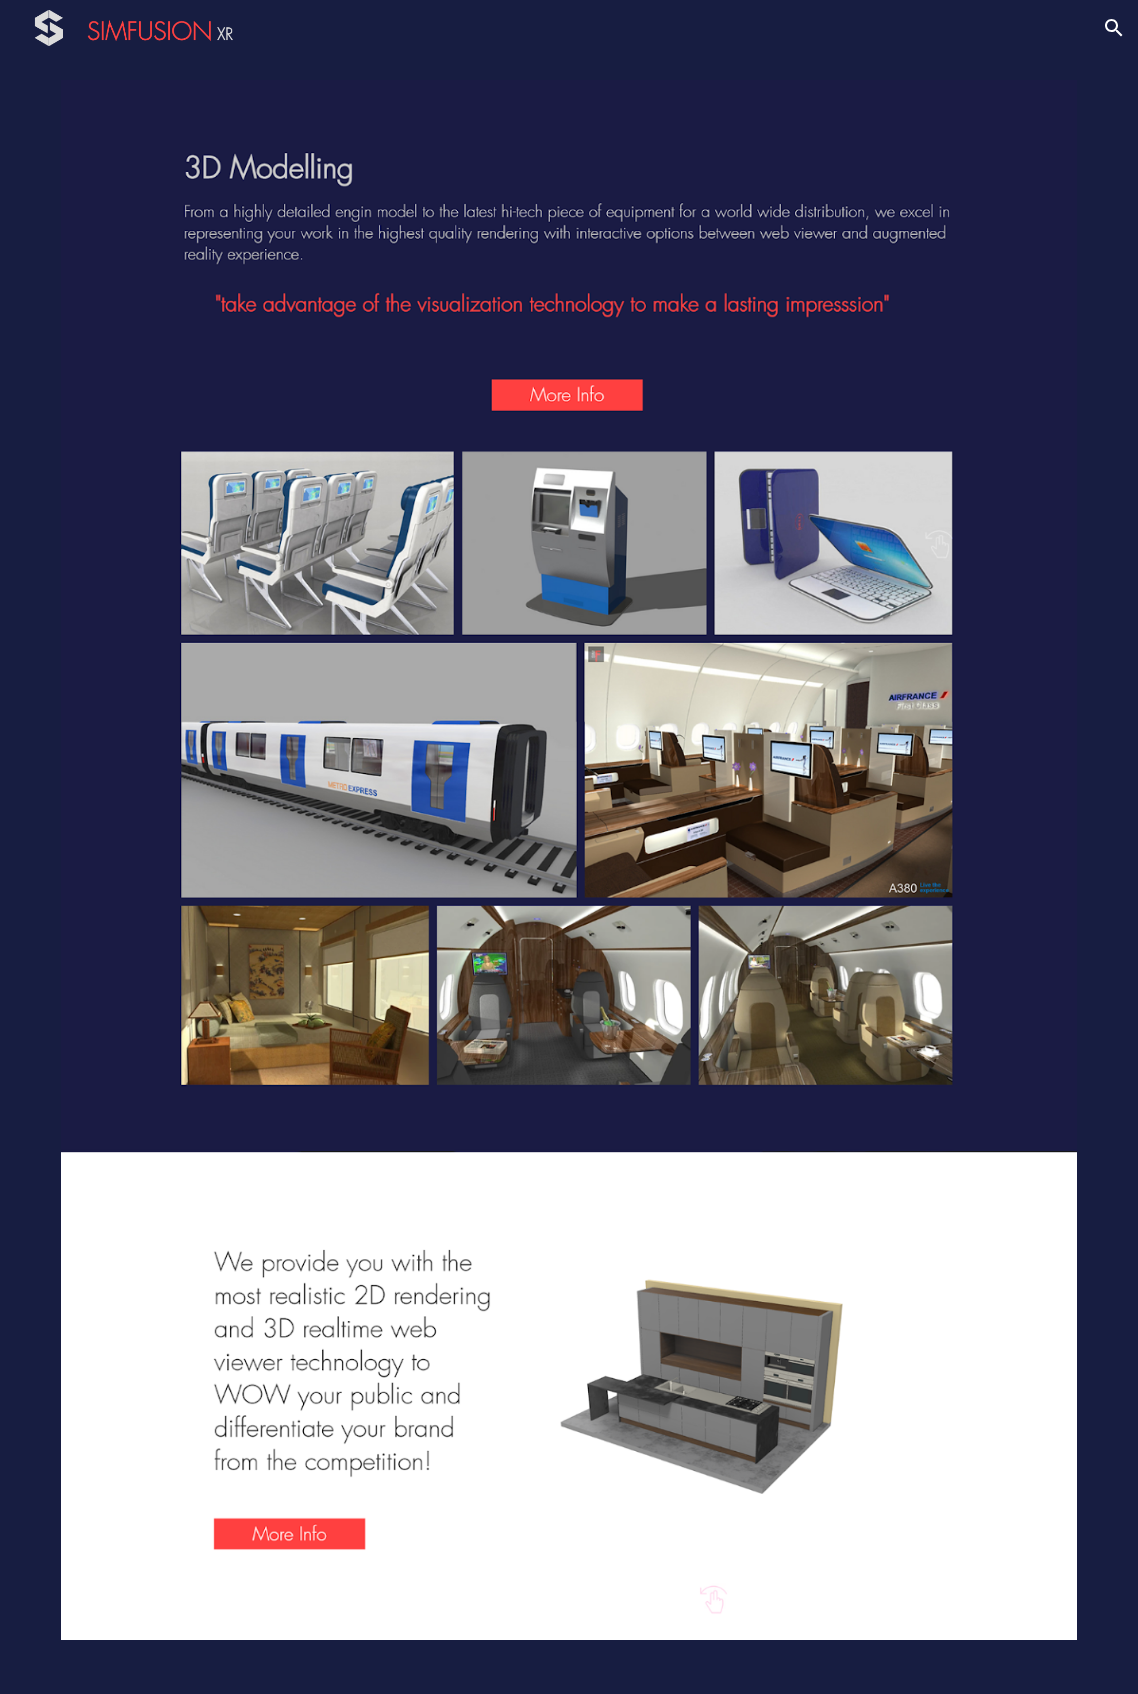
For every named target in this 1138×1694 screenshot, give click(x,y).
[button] (1114, 28)
